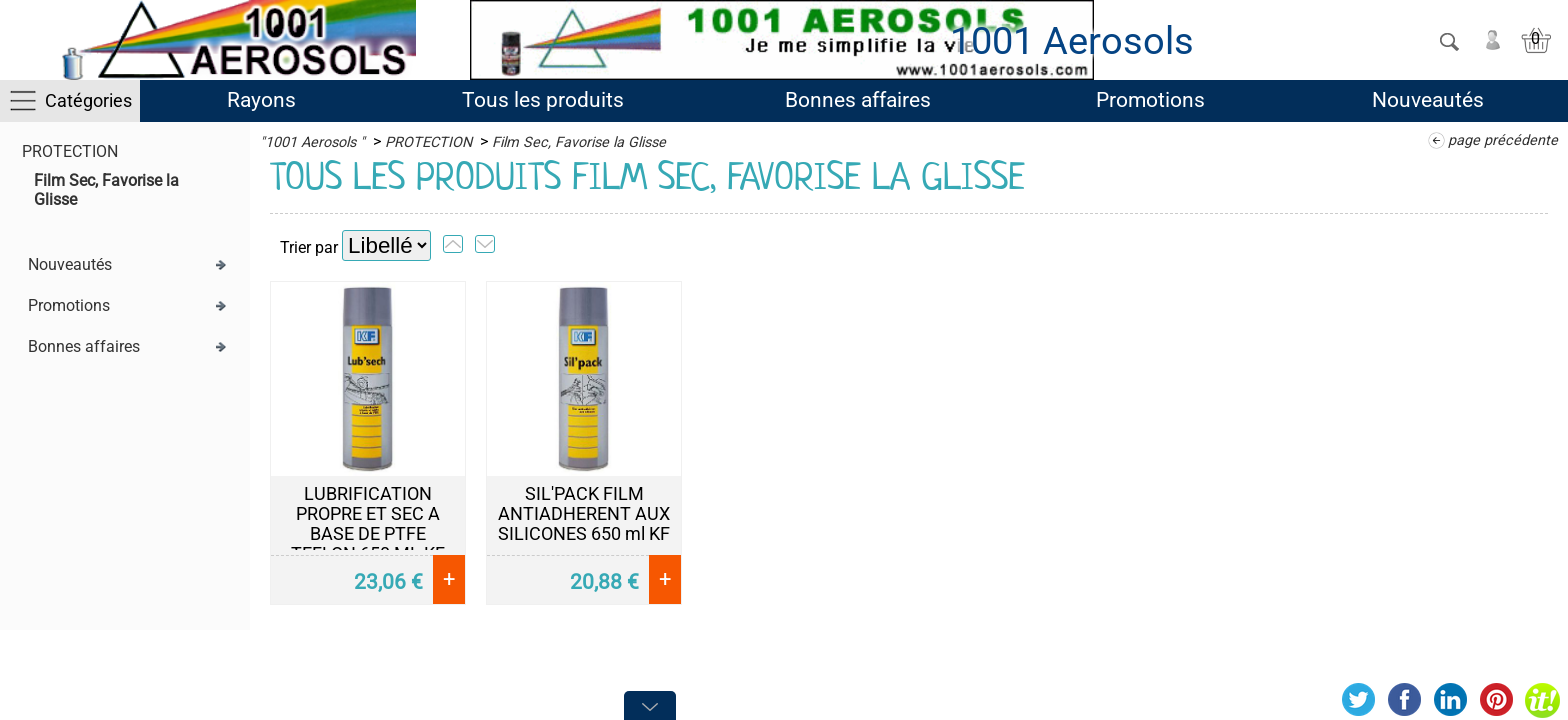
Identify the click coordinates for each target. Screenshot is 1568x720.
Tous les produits (543, 100)
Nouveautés (1428, 100)
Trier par (309, 247)
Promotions (1150, 100)
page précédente (1503, 140)
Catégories (88, 100)
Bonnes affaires (858, 100)
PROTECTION (70, 151)
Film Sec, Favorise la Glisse (579, 142)
